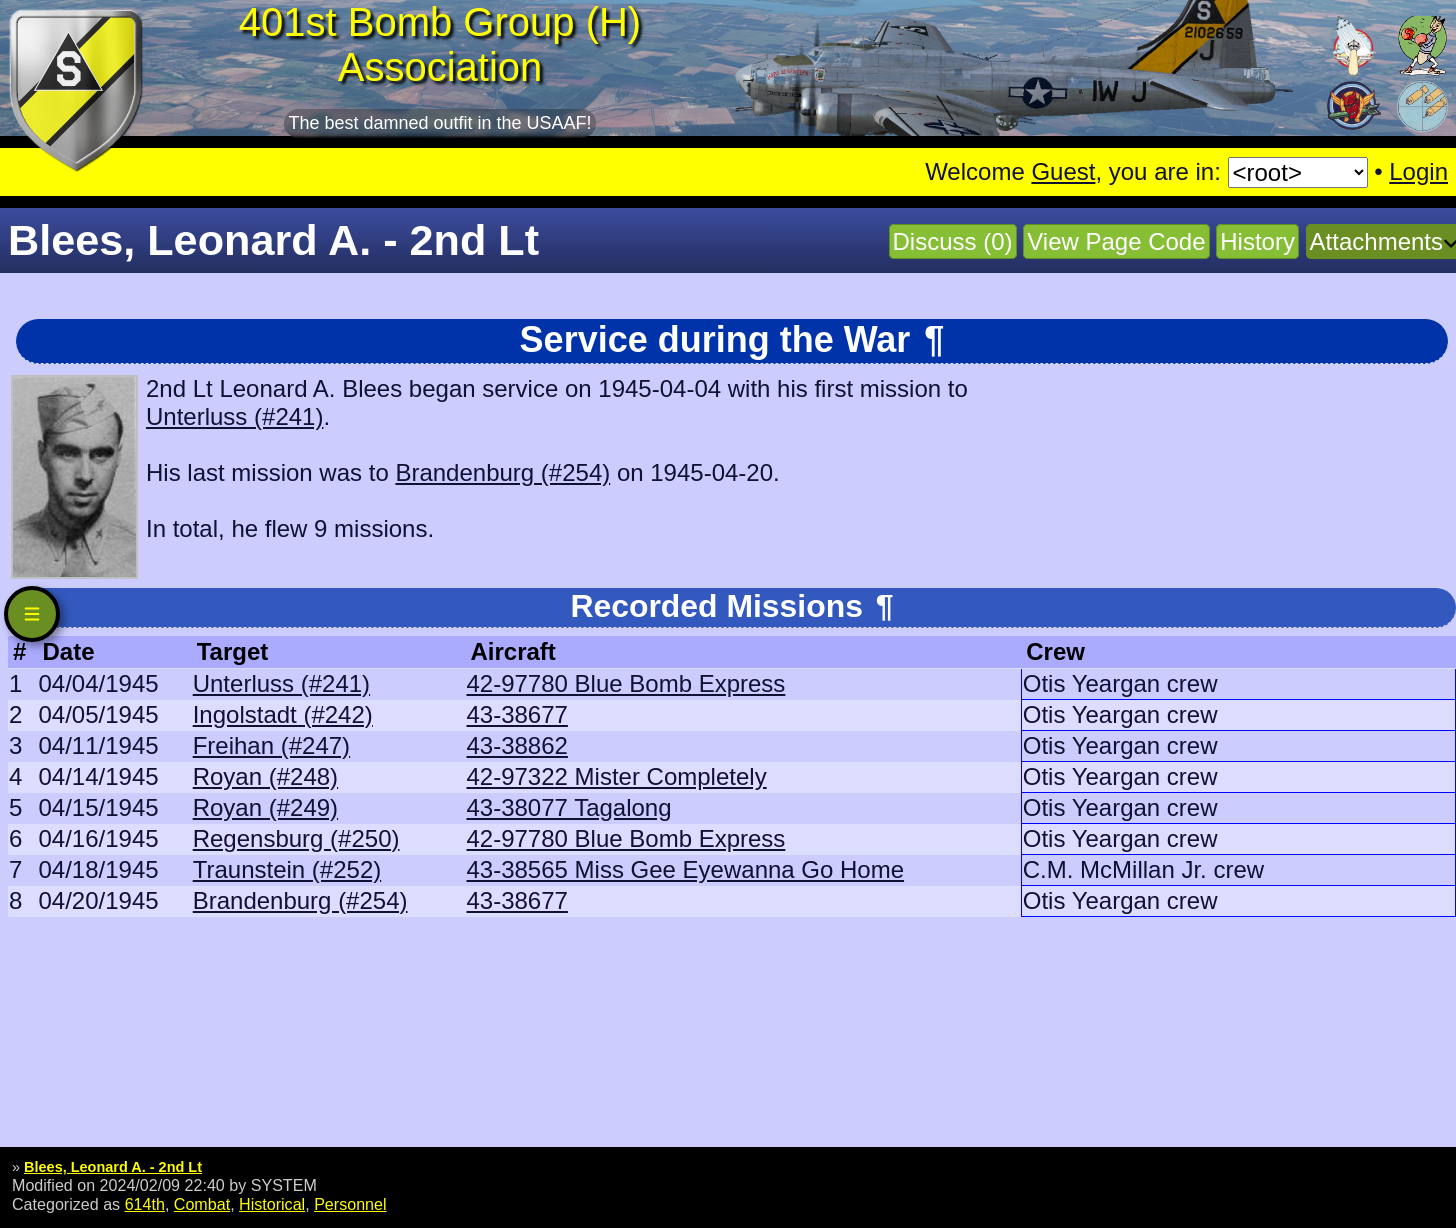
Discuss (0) (953, 241)
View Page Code (1116, 241)
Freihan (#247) (271, 745)
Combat (202, 1204)
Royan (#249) (265, 807)
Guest (1063, 171)
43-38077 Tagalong (568, 807)
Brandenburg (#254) (502, 472)
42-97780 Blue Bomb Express (625, 683)
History (1257, 241)
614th (145, 1204)
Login (1418, 171)
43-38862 (516, 745)
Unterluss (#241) (234, 416)
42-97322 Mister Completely (616, 776)
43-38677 (516, 714)
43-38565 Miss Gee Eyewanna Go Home (685, 869)
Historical (272, 1204)
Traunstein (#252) (287, 869)
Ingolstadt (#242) (283, 714)
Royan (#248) (265, 776)
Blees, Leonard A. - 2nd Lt (113, 1167)
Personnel (350, 1204)
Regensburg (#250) (296, 838)
